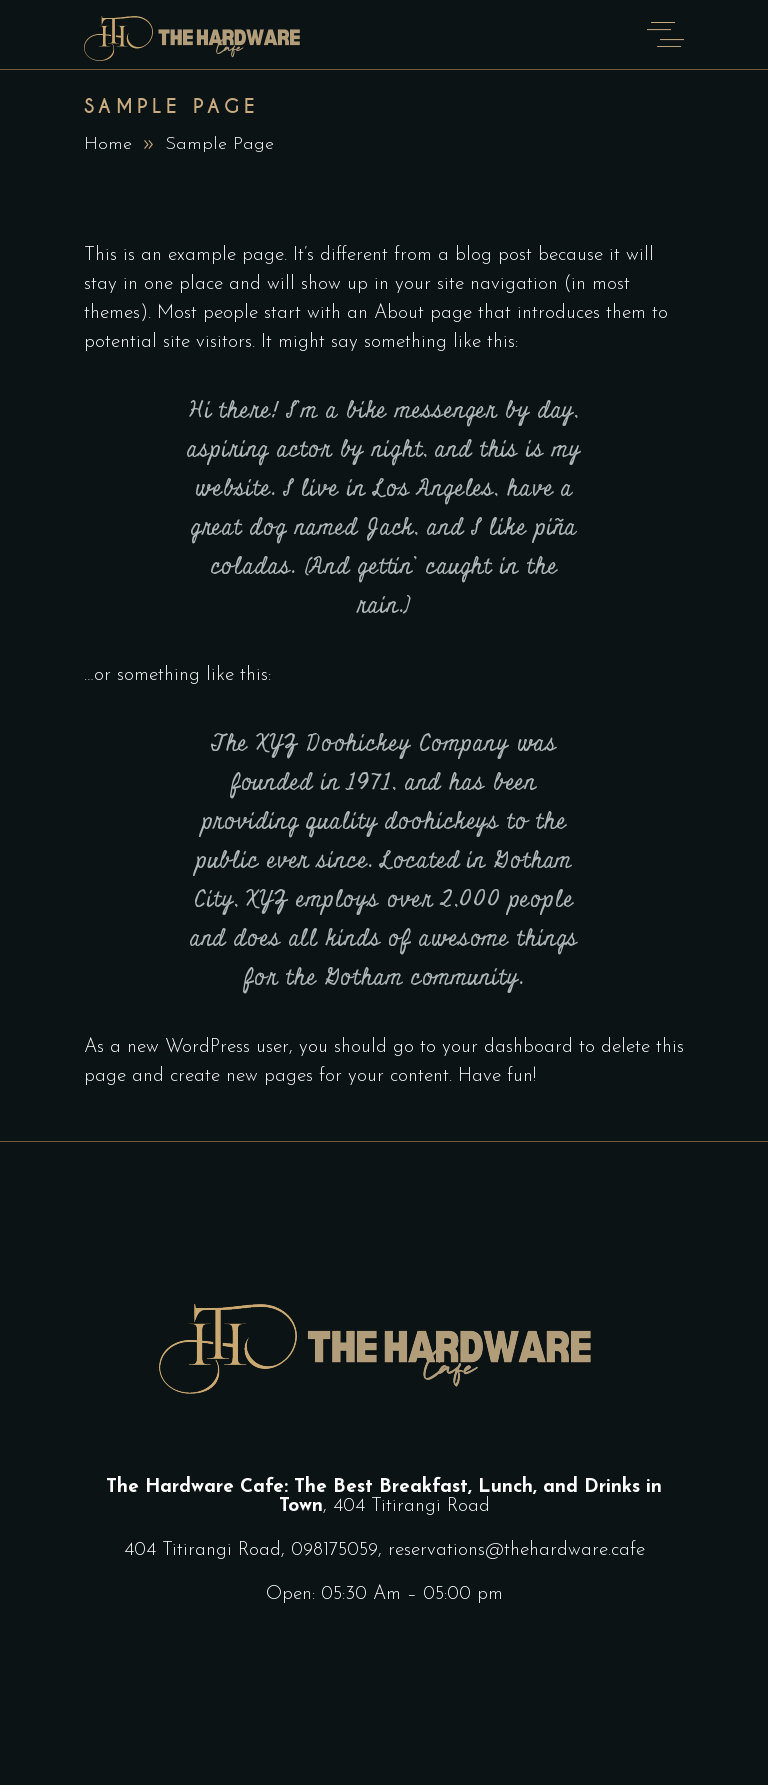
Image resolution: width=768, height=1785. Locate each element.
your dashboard (507, 1047)
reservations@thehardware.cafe (516, 1550)
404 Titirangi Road (411, 1506)
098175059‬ (334, 1550)
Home (108, 144)
